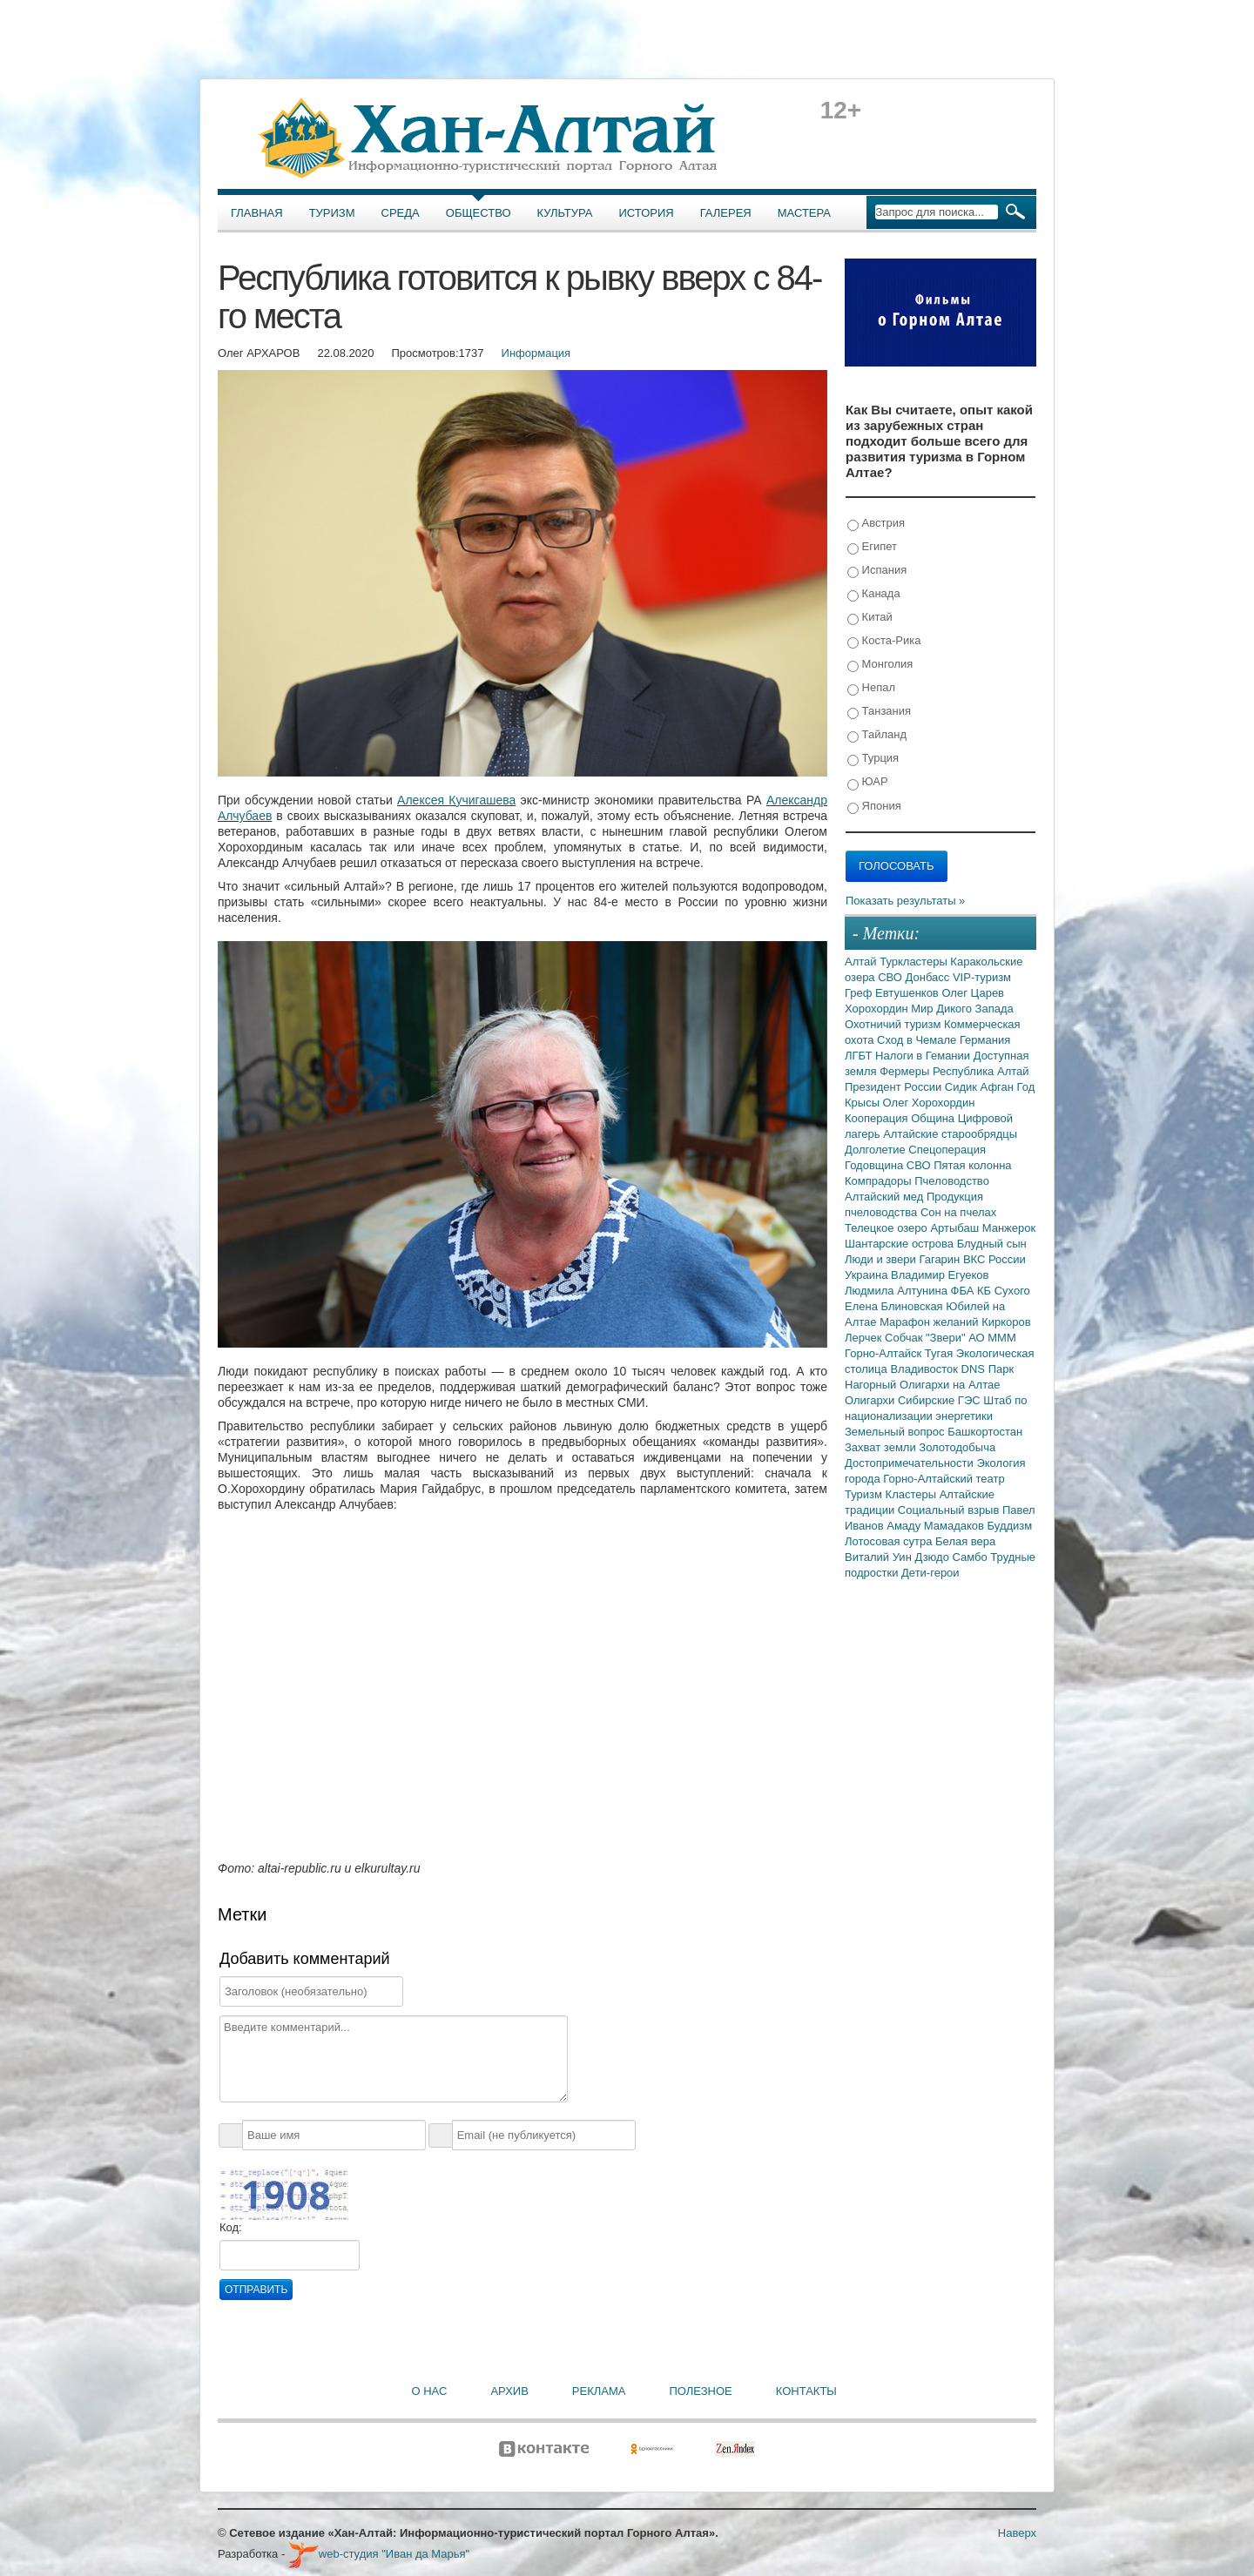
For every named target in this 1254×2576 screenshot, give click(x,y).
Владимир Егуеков (939, 1274)
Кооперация (878, 1118)
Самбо (972, 1557)
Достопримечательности (910, 1463)
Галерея (726, 212)
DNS (974, 1368)
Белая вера (965, 1541)
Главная (257, 212)
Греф (860, 992)
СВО (891, 977)
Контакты (806, 2391)
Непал (871, 688)
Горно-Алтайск (885, 1353)
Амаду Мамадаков (937, 1525)
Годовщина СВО (889, 1165)
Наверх (1017, 2532)
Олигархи (871, 1400)
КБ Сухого (1003, 1290)
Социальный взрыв (950, 1510)
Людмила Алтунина (898, 1290)
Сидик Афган (981, 1086)
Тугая (940, 1353)
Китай (870, 617)
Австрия (876, 523)
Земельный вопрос (896, 1431)
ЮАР (867, 782)
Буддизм (1010, 1525)
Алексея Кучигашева (456, 800)
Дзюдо (933, 1557)
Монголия (880, 664)
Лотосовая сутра (890, 1541)
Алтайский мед (886, 1196)
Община (934, 1118)
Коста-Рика (883, 641)
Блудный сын (992, 1243)
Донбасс (929, 977)
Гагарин (941, 1259)
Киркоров (1006, 1321)
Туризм (332, 212)
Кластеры (913, 1494)
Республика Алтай (981, 1071)
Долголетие (876, 1149)
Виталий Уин (879, 1557)
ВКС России (994, 1259)
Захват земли (882, 1447)
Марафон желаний (930, 1321)
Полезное (700, 2391)
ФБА (964, 1290)
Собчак (905, 1337)
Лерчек (865, 1337)
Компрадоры (879, 1180)
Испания (877, 570)
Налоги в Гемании (924, 1055)
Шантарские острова (901, 1243)
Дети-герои (930, 1572)
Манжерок (1008, 1227)
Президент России (895, 1086)
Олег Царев (972, 992)
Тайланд (877, 735)
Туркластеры (915, 961)
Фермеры (906, 1071)
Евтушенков (908, 992)
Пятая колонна (972, 1165)
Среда (400, 212)
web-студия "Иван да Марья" (378, 2553)
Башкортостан (984, 1431)
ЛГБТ (860, 1055)
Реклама (599, 2391)
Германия (985, 1039)
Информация (536, 353)
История (646, 212)
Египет (872, 547)
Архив (509, 2391)
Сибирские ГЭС (940, 1400)
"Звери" (947, 1337)
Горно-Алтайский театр (943, 1478)
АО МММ (992, 1337)
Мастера (804, 212)
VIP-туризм (982, 977)
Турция (873, 758)
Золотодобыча (957, 1447)
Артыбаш (955, 1227)
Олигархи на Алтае (950, 1384)
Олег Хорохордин (929, 1102)
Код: (230, 2227)
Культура (565, 212)
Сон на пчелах (958, 1212)
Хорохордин (878, 1008)
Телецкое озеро (887, 1227)
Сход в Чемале (918, 1039)
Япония (874, 806)
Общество (478, 212)
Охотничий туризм (894, 1024)
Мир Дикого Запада (962, 1008)
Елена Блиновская (895, 1306)
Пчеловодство (951, 1180)
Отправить (256, 2289)
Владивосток (925, 1368)
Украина (868, 1274)
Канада (873, 594)
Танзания (879, 711)
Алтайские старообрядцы (950, 1133)
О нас (430, 2391)
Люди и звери (882, 1259)
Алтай (862, 961)
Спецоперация (947, 1149)
